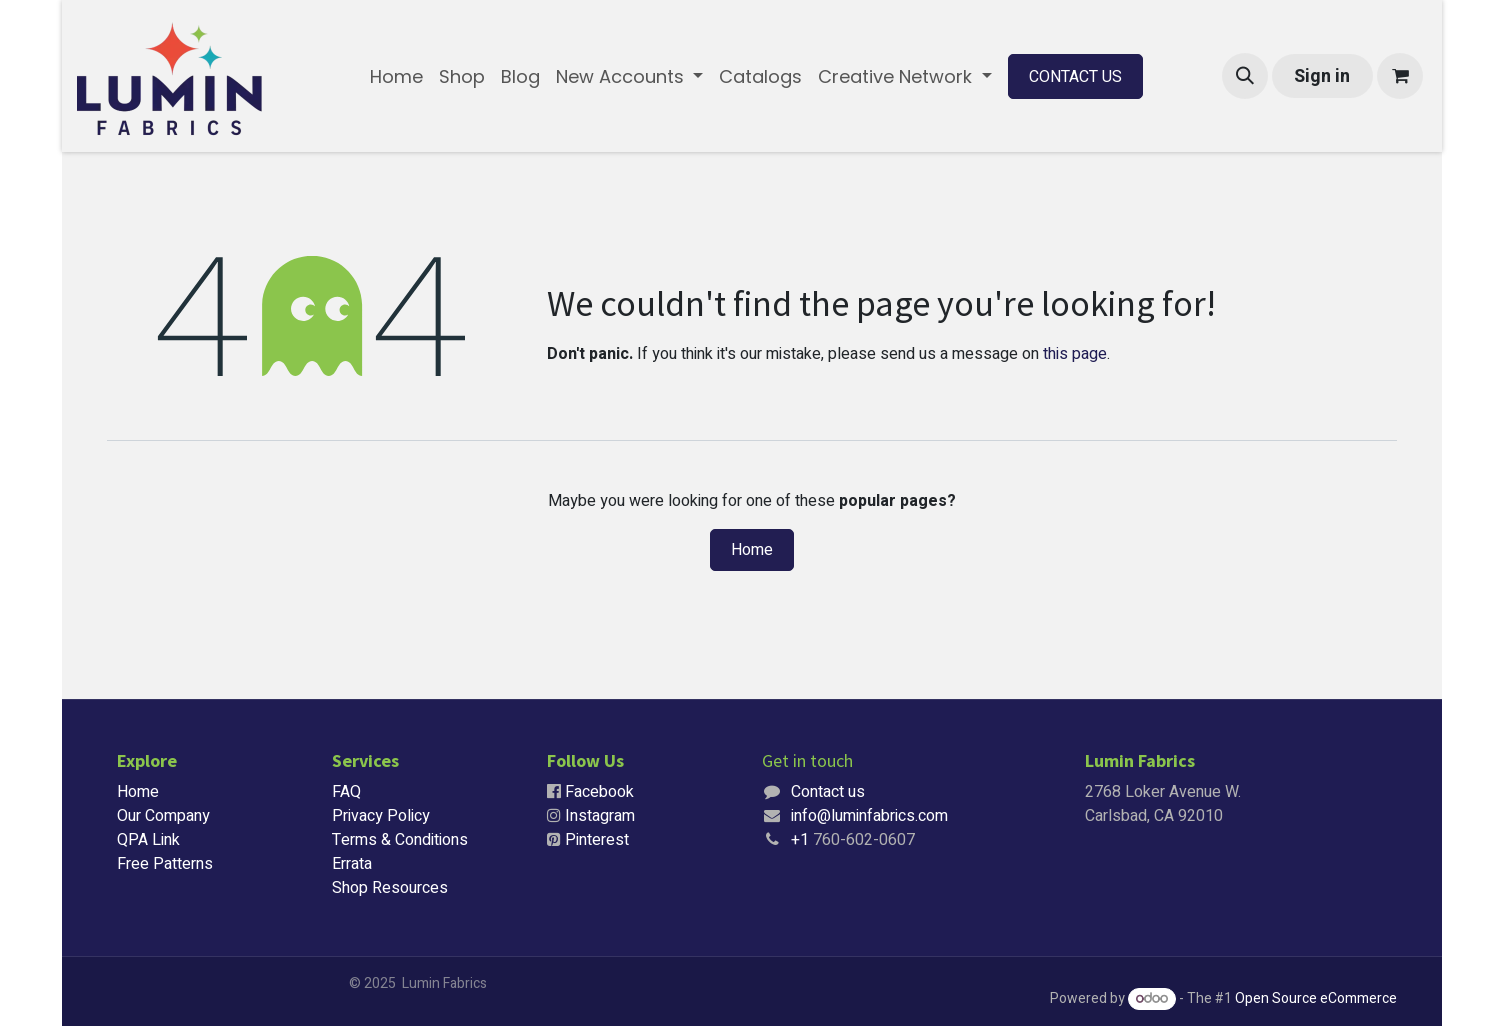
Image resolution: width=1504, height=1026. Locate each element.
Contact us (828, 792)
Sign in (1322, 76)
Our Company (163, 816)
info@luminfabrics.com (869, 816)
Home (752, 550)
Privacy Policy (381, 816)
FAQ (346, 792)
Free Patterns (165, 864)
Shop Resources (390, 888)
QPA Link (148, 840)
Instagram (600, 816)
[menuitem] (396, 76)
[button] (1245, 76)
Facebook (599, 792)
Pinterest (597, 840)
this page (1075, 354)
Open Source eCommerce (1316, 998)
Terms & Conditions (400, 840)
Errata (352, 864)
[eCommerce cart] (1400, 76)
